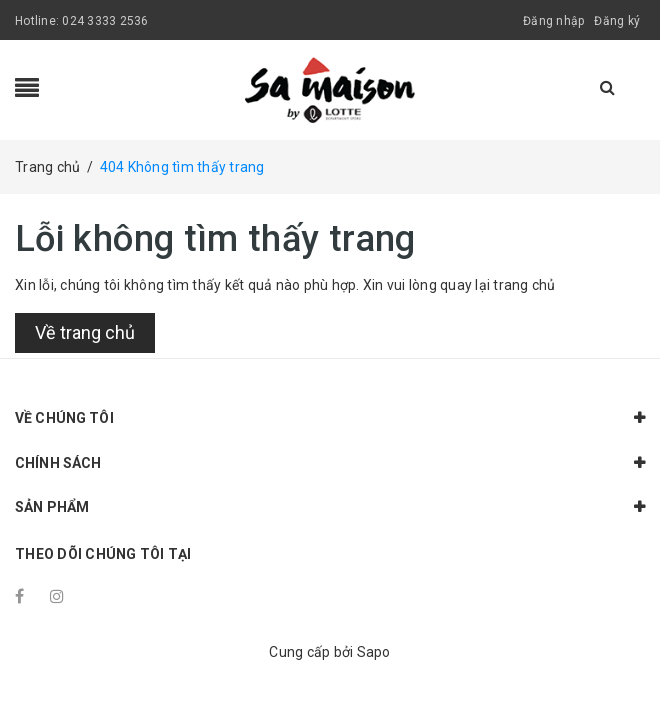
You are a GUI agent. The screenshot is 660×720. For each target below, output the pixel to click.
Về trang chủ (85, 332)
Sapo (374, 652)
